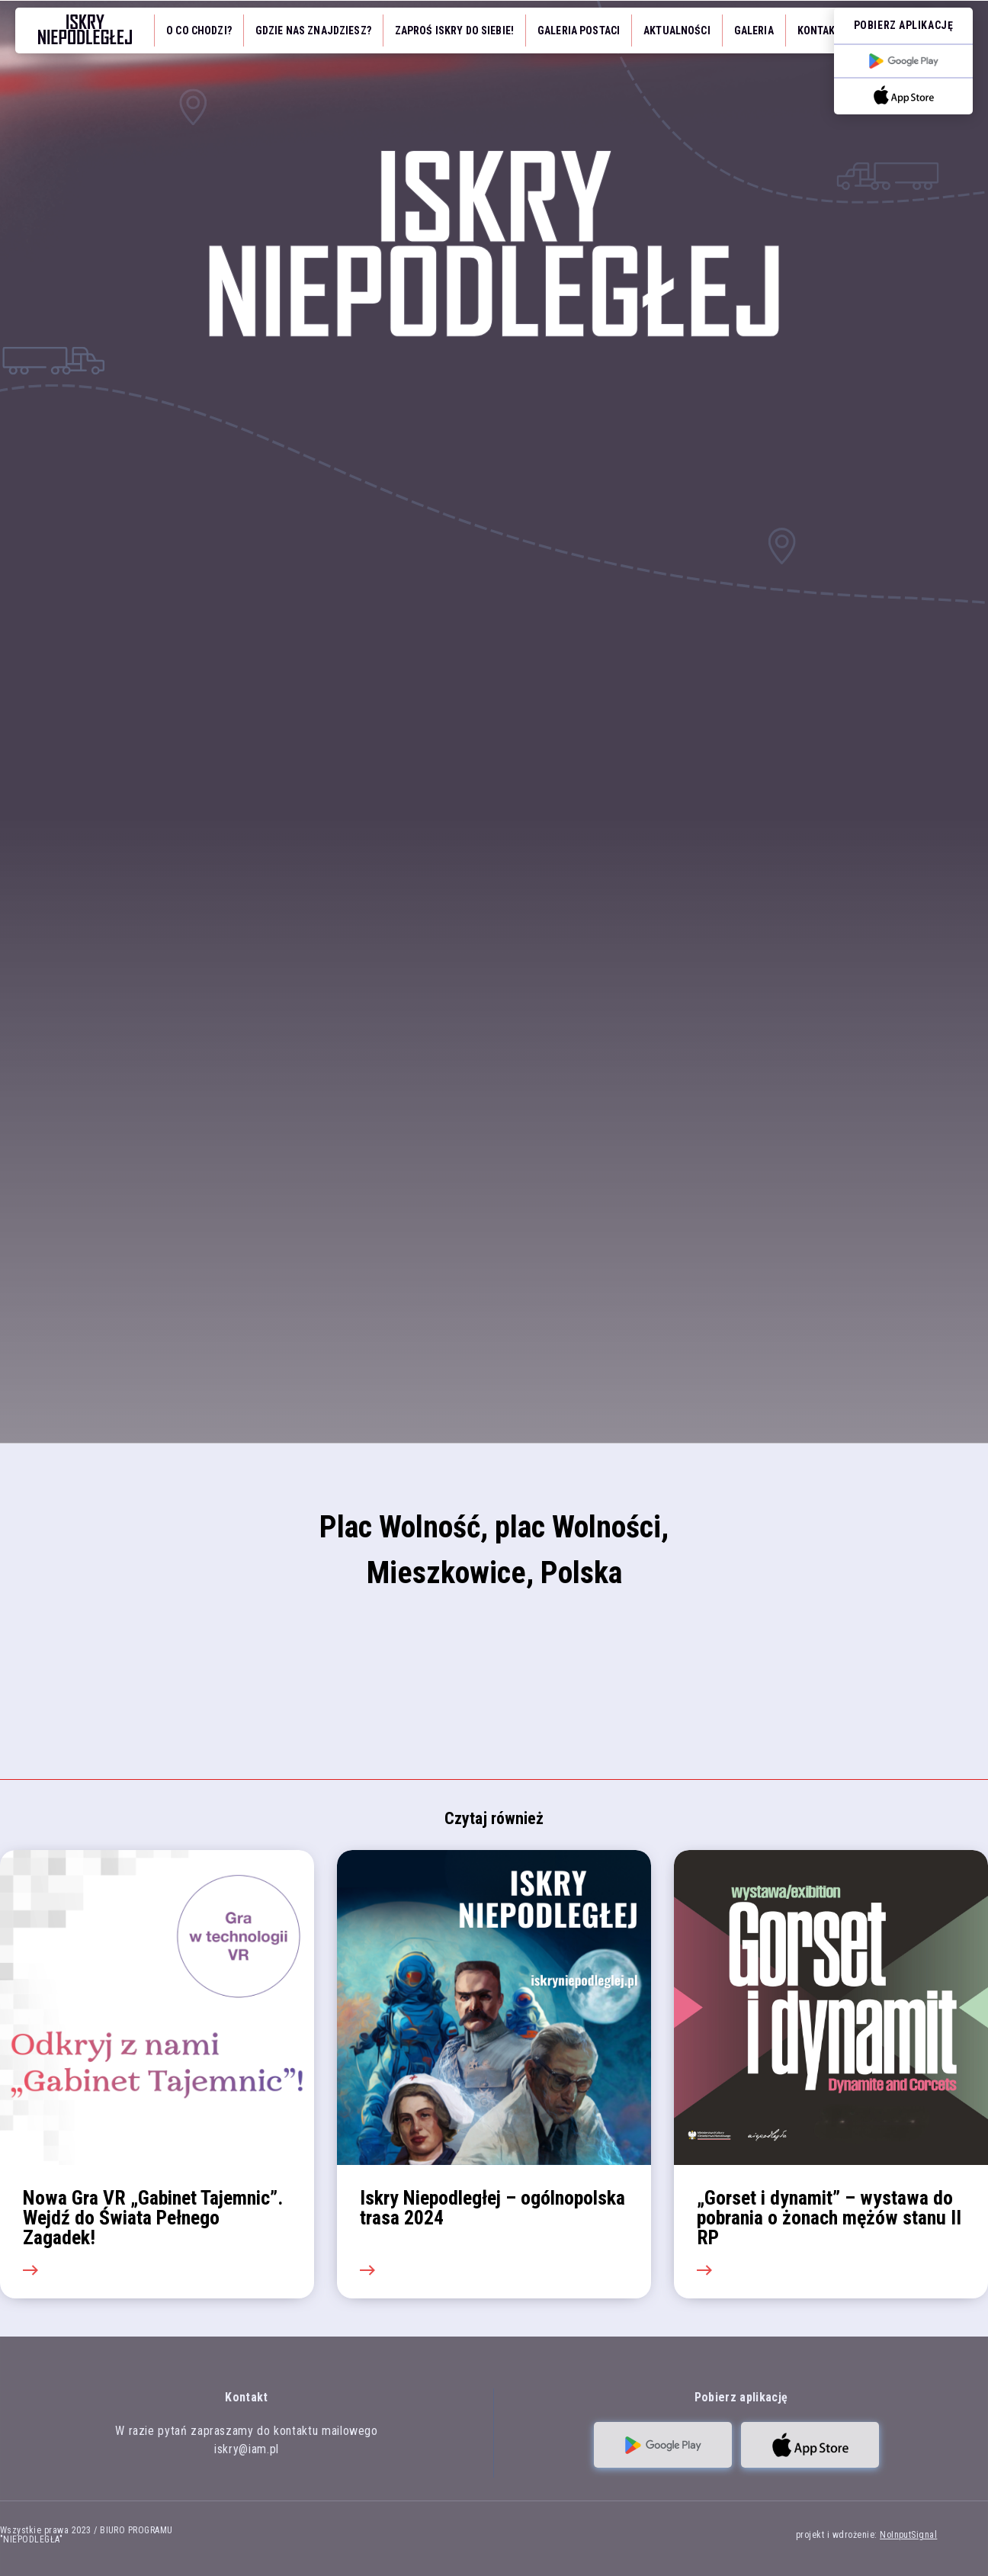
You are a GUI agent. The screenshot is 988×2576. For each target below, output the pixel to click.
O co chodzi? (199, 30)
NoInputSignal (908, 2534)
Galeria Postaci (578, 30)
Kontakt (819, 30)
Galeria (754, 30)
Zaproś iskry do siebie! (454, 30)
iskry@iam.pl (246, 2449)
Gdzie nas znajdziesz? (313, 30)
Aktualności (677, 30)
